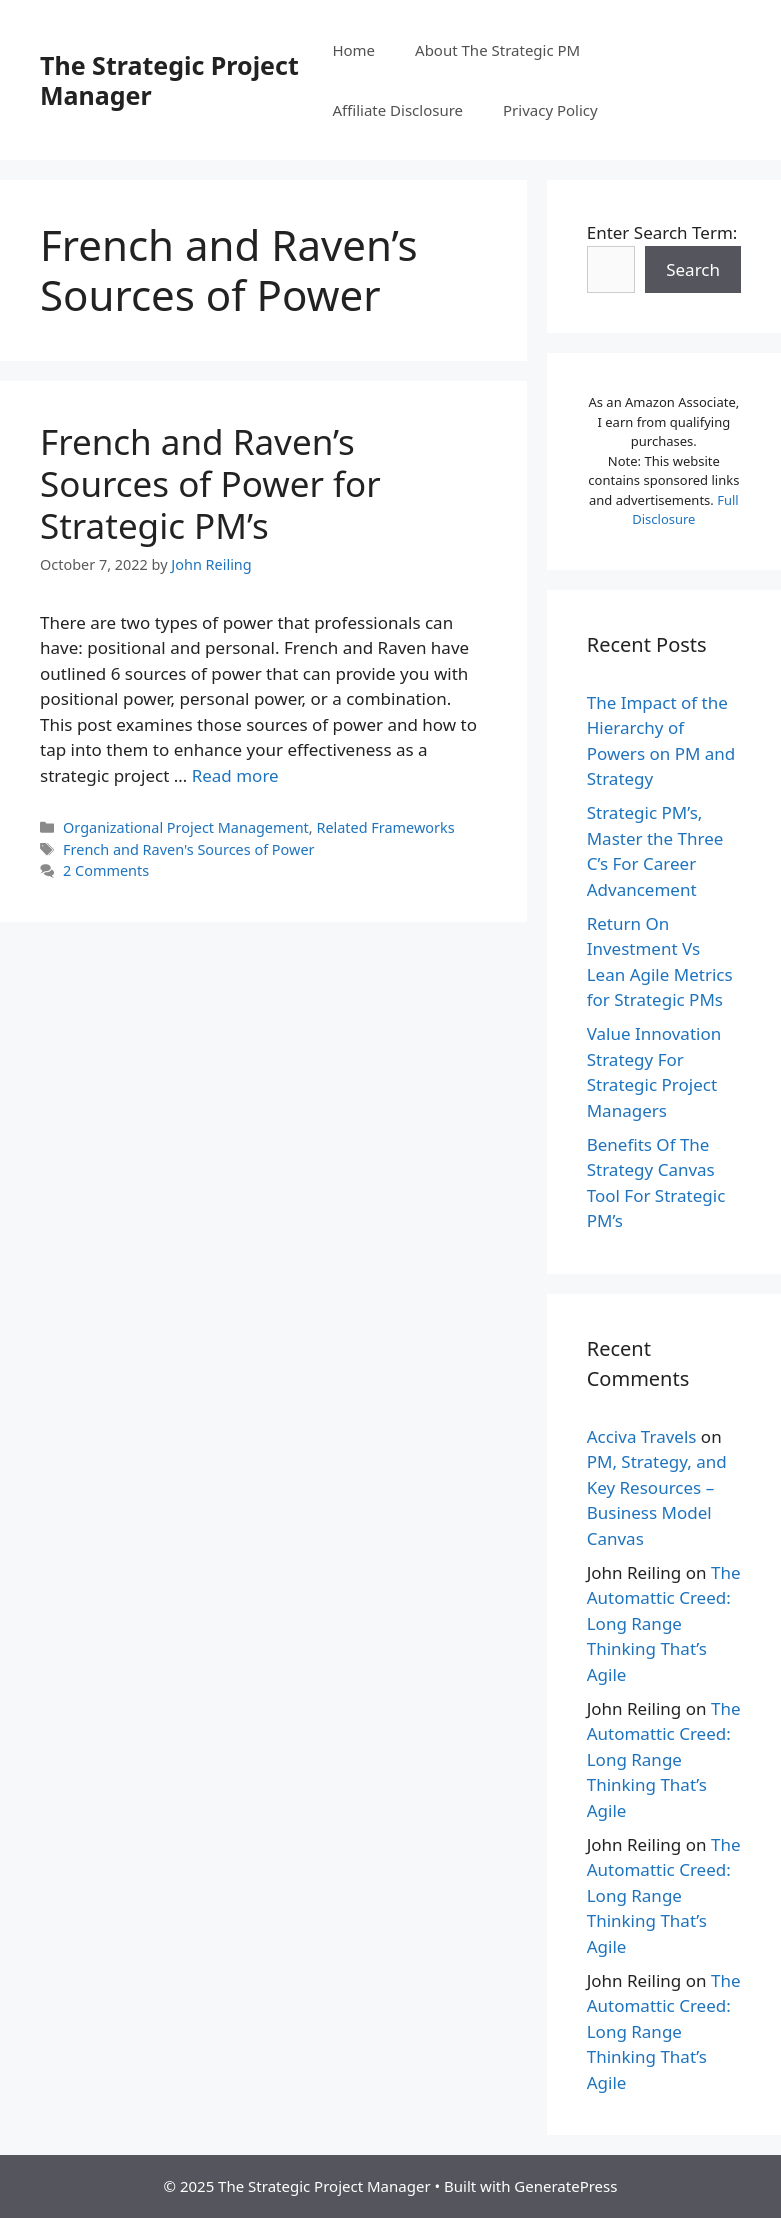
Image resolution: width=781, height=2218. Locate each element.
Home (353, 50)
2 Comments (106, 870)
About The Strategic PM (497, 50)
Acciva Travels (642, 1436)
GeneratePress (565, 2186)
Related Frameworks (385, 827)
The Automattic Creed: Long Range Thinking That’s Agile (664, 1623)
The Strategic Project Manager (169, 80)
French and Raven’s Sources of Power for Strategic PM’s (210, 483)
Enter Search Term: (662, 232)
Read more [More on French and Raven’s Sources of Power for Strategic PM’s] (235, 775)
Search (693, 269)
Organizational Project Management (186, 827)
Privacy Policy (550, 110)
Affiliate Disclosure (397, 110)
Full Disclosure (685, 510)
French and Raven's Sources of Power (188, 849)
